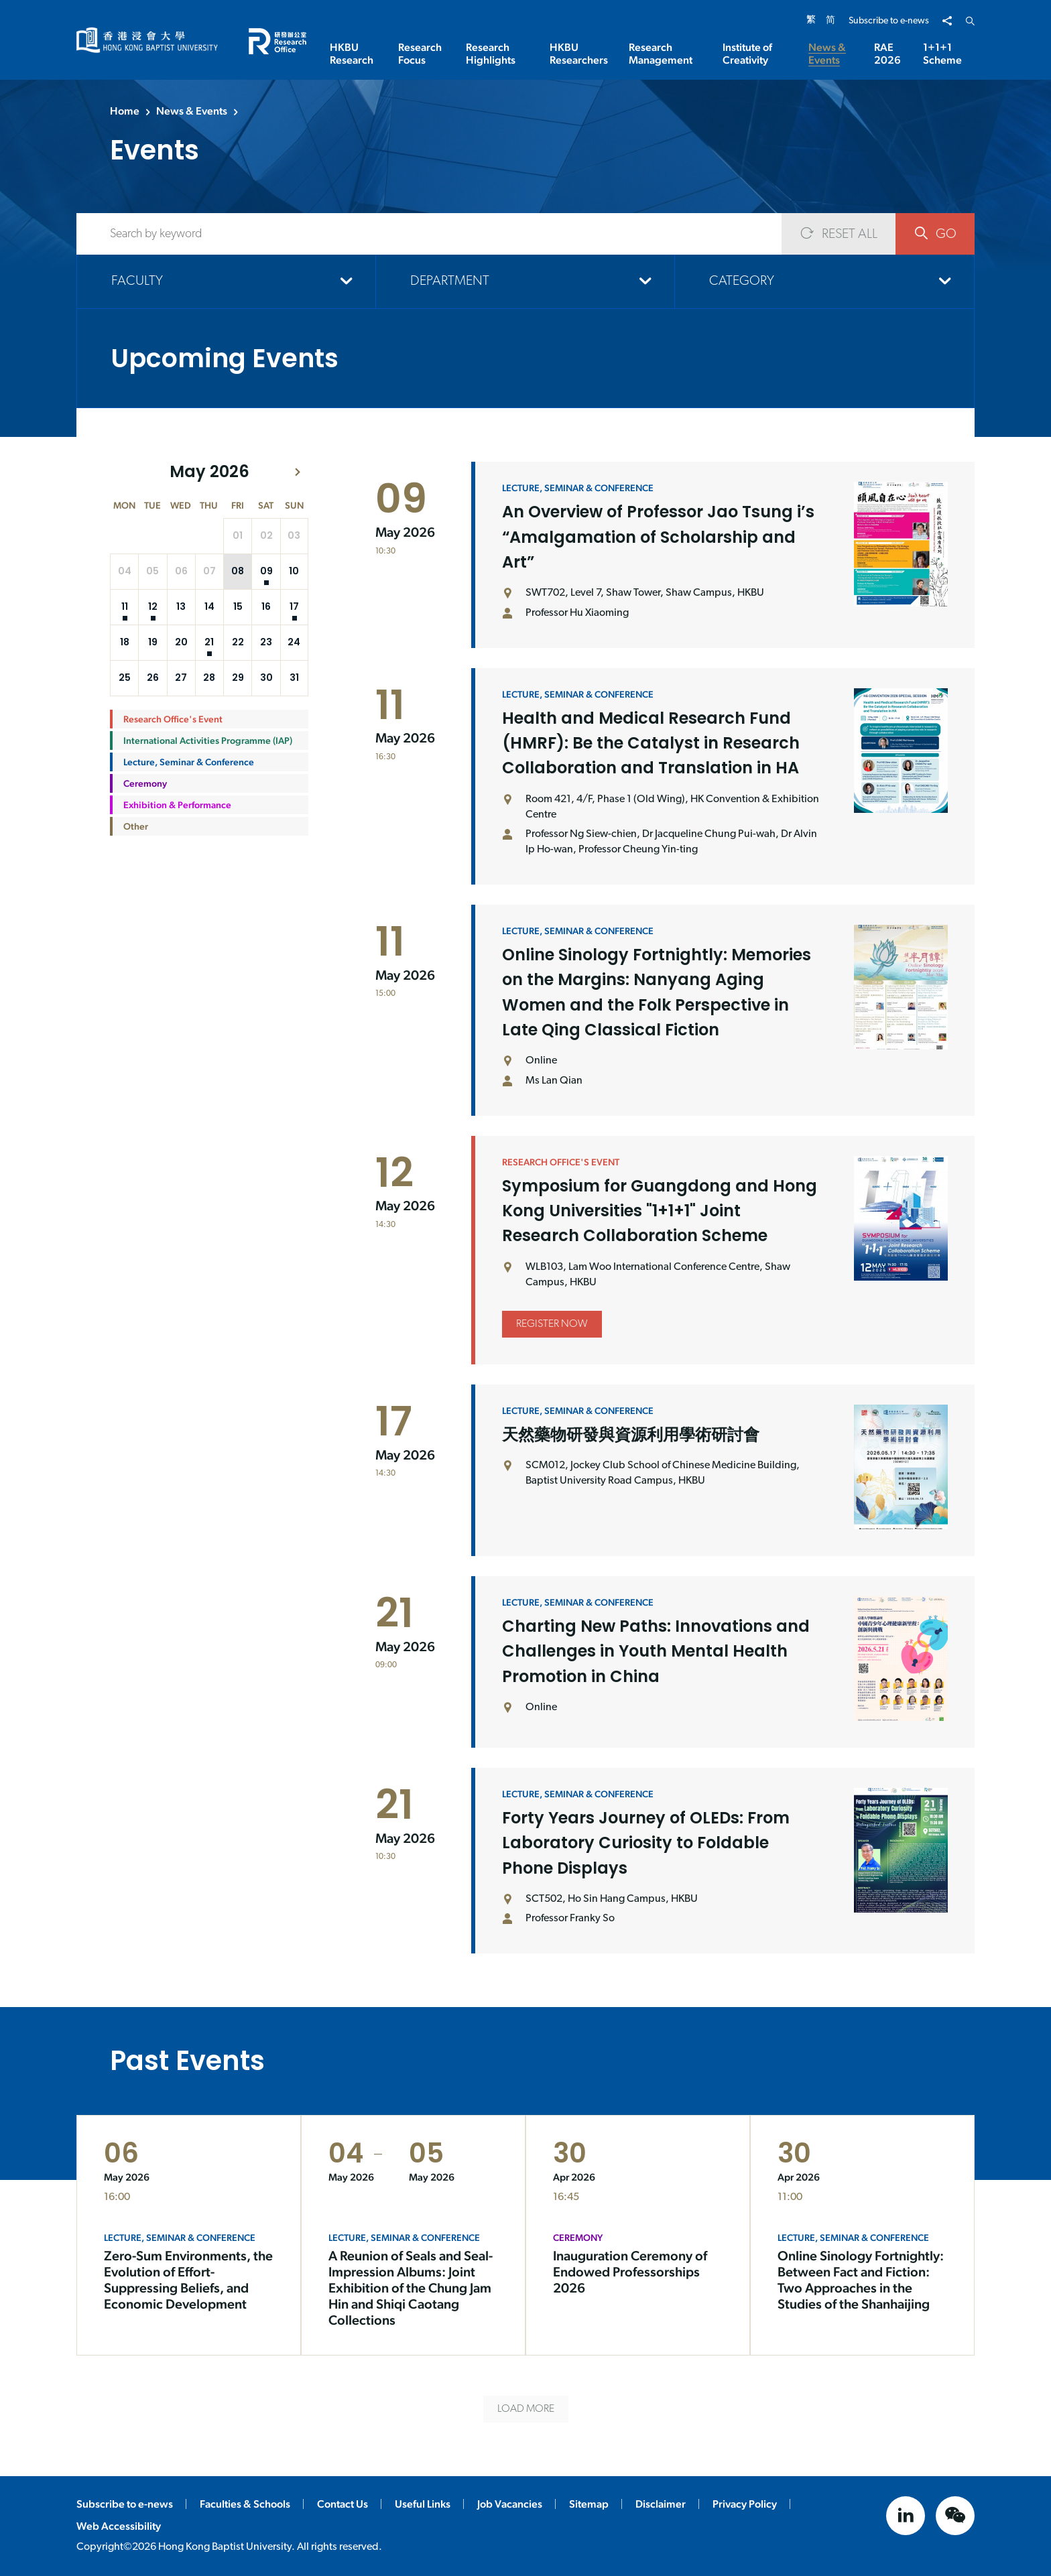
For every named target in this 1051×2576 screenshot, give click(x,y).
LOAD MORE (525, 2409)
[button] (297, 472)
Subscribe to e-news (889, 21)
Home (124, 111)
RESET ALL (838, 234)
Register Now (552, 1378)
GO (935, 234)
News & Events (191, 111)
